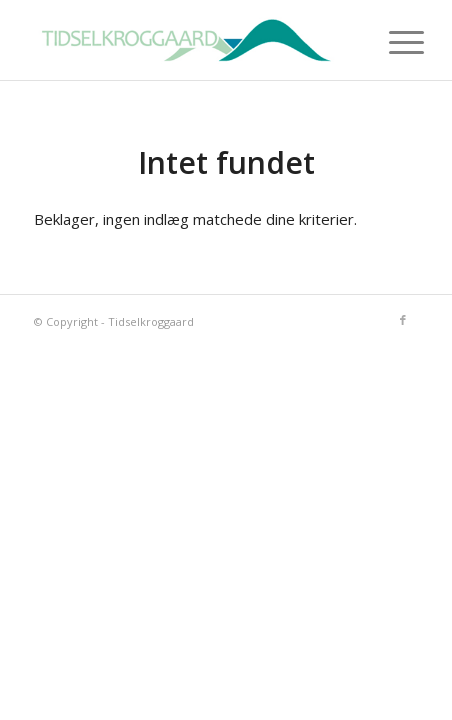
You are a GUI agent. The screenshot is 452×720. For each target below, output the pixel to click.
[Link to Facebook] (403, 320)
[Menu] (391, 42)
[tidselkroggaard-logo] (187, 40)
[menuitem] (391, 42)
